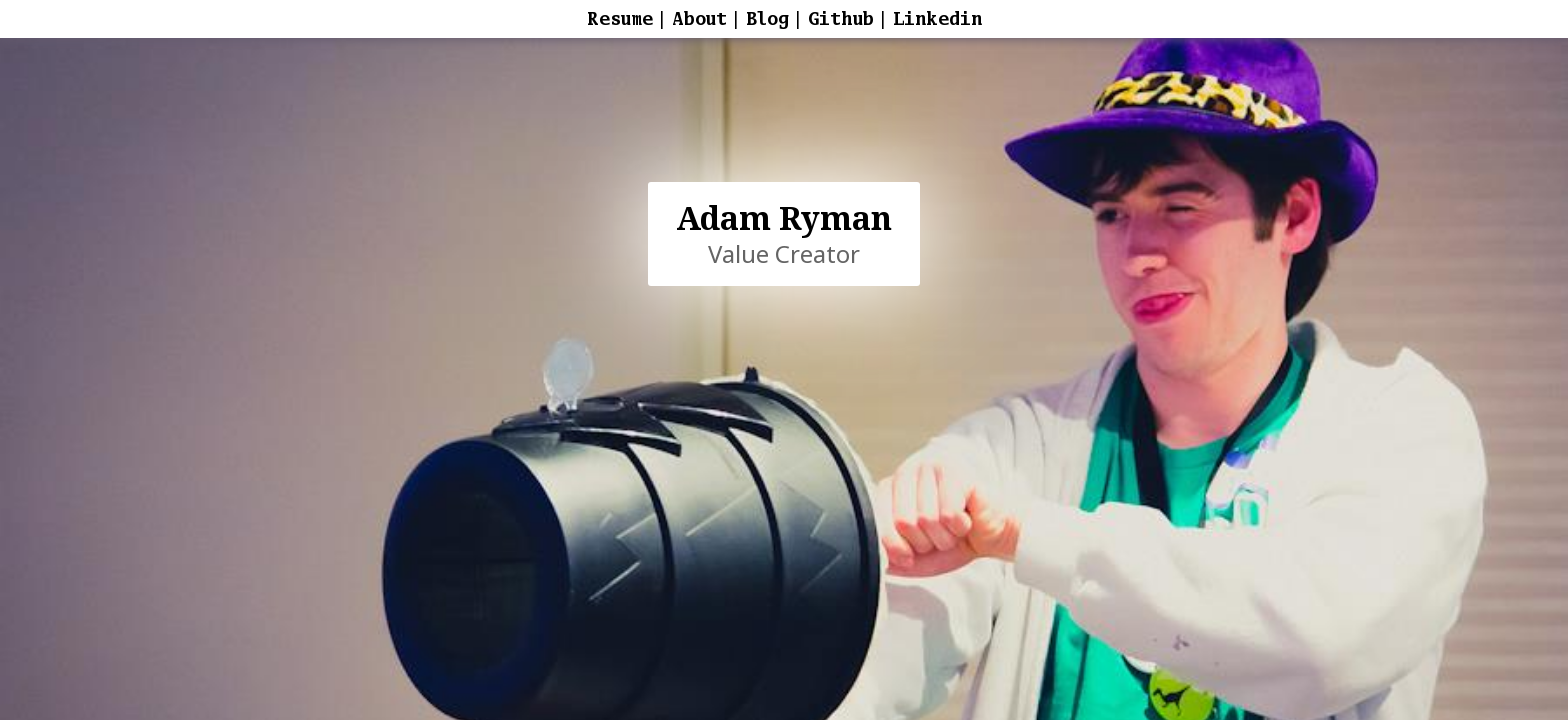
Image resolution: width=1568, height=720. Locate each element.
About (699, 18)
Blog (767, 18)
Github (841, 18)
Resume (620, 18)
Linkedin (937, 18)
